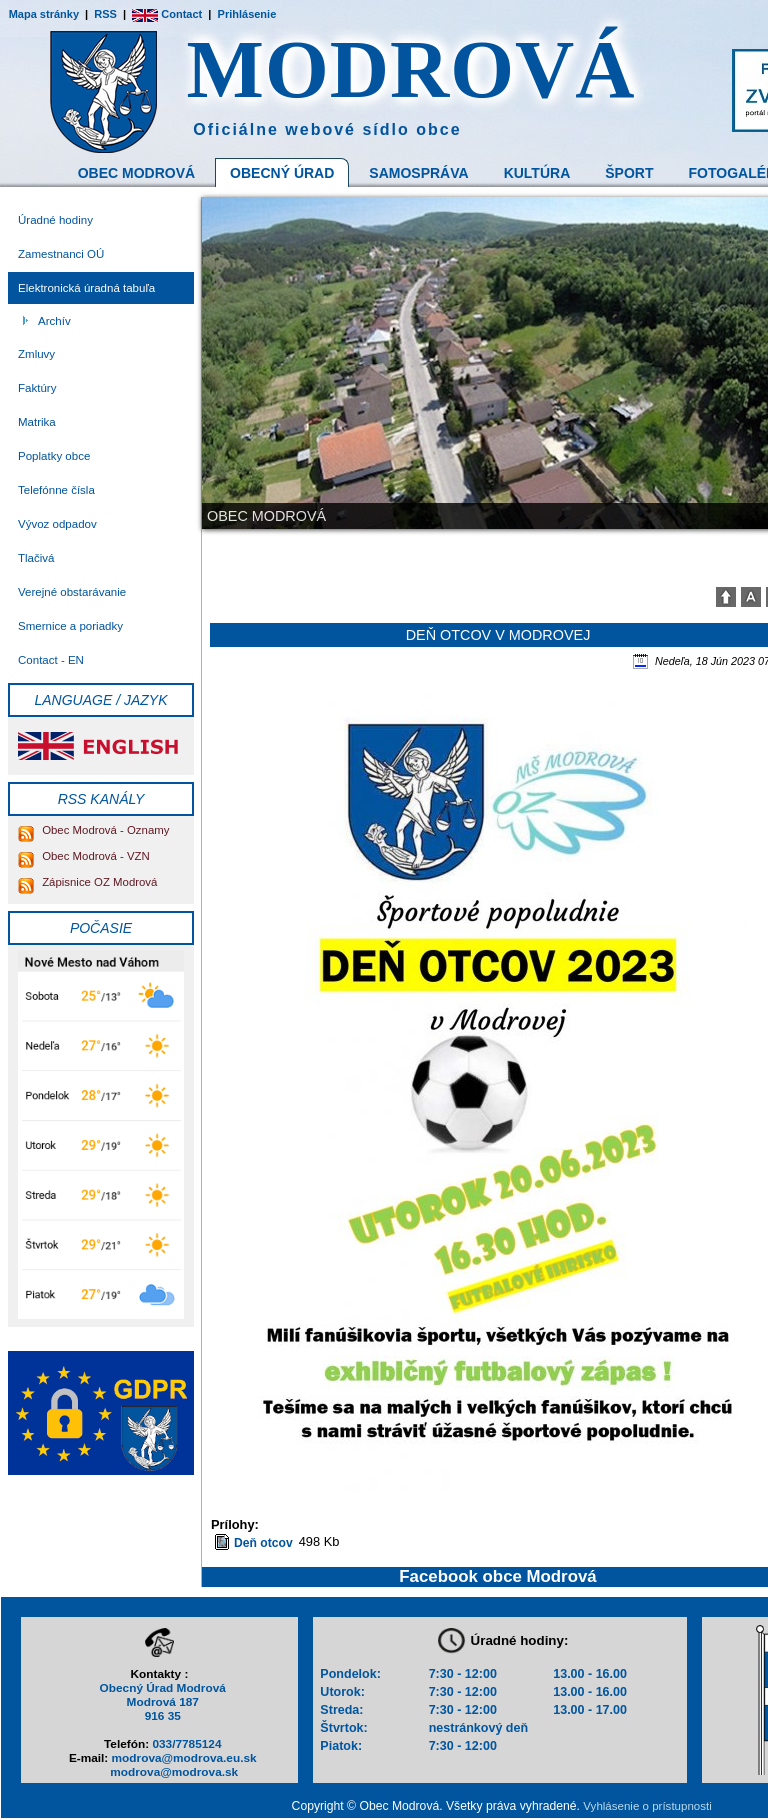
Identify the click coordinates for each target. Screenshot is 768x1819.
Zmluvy (36, 354)
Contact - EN (51, 660)
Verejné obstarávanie (72, 592)
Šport (629, 173)
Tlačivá (36, 558)
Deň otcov (263, 1543)
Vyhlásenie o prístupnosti (647, 1806)
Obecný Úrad (282, 173)
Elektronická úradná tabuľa (86, 288)
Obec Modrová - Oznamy (93, 830)
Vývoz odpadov (57, 524)
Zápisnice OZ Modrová (87, 882)
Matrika (37, 422)
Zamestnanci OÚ (61, 254)
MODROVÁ (411, 69)
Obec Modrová (136, 173)
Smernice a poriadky (70, 626)
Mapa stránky (44, 14)
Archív (54, 321)
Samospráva (418, 173)
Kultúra (537, 173)
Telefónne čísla (56, 490)
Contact (167, 14)
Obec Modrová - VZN (84, 856)
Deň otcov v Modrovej (498, 635)
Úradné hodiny (55, 220)
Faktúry (37, 388)
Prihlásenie (247, 14)
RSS (105, 14)
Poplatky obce (54, 456)
